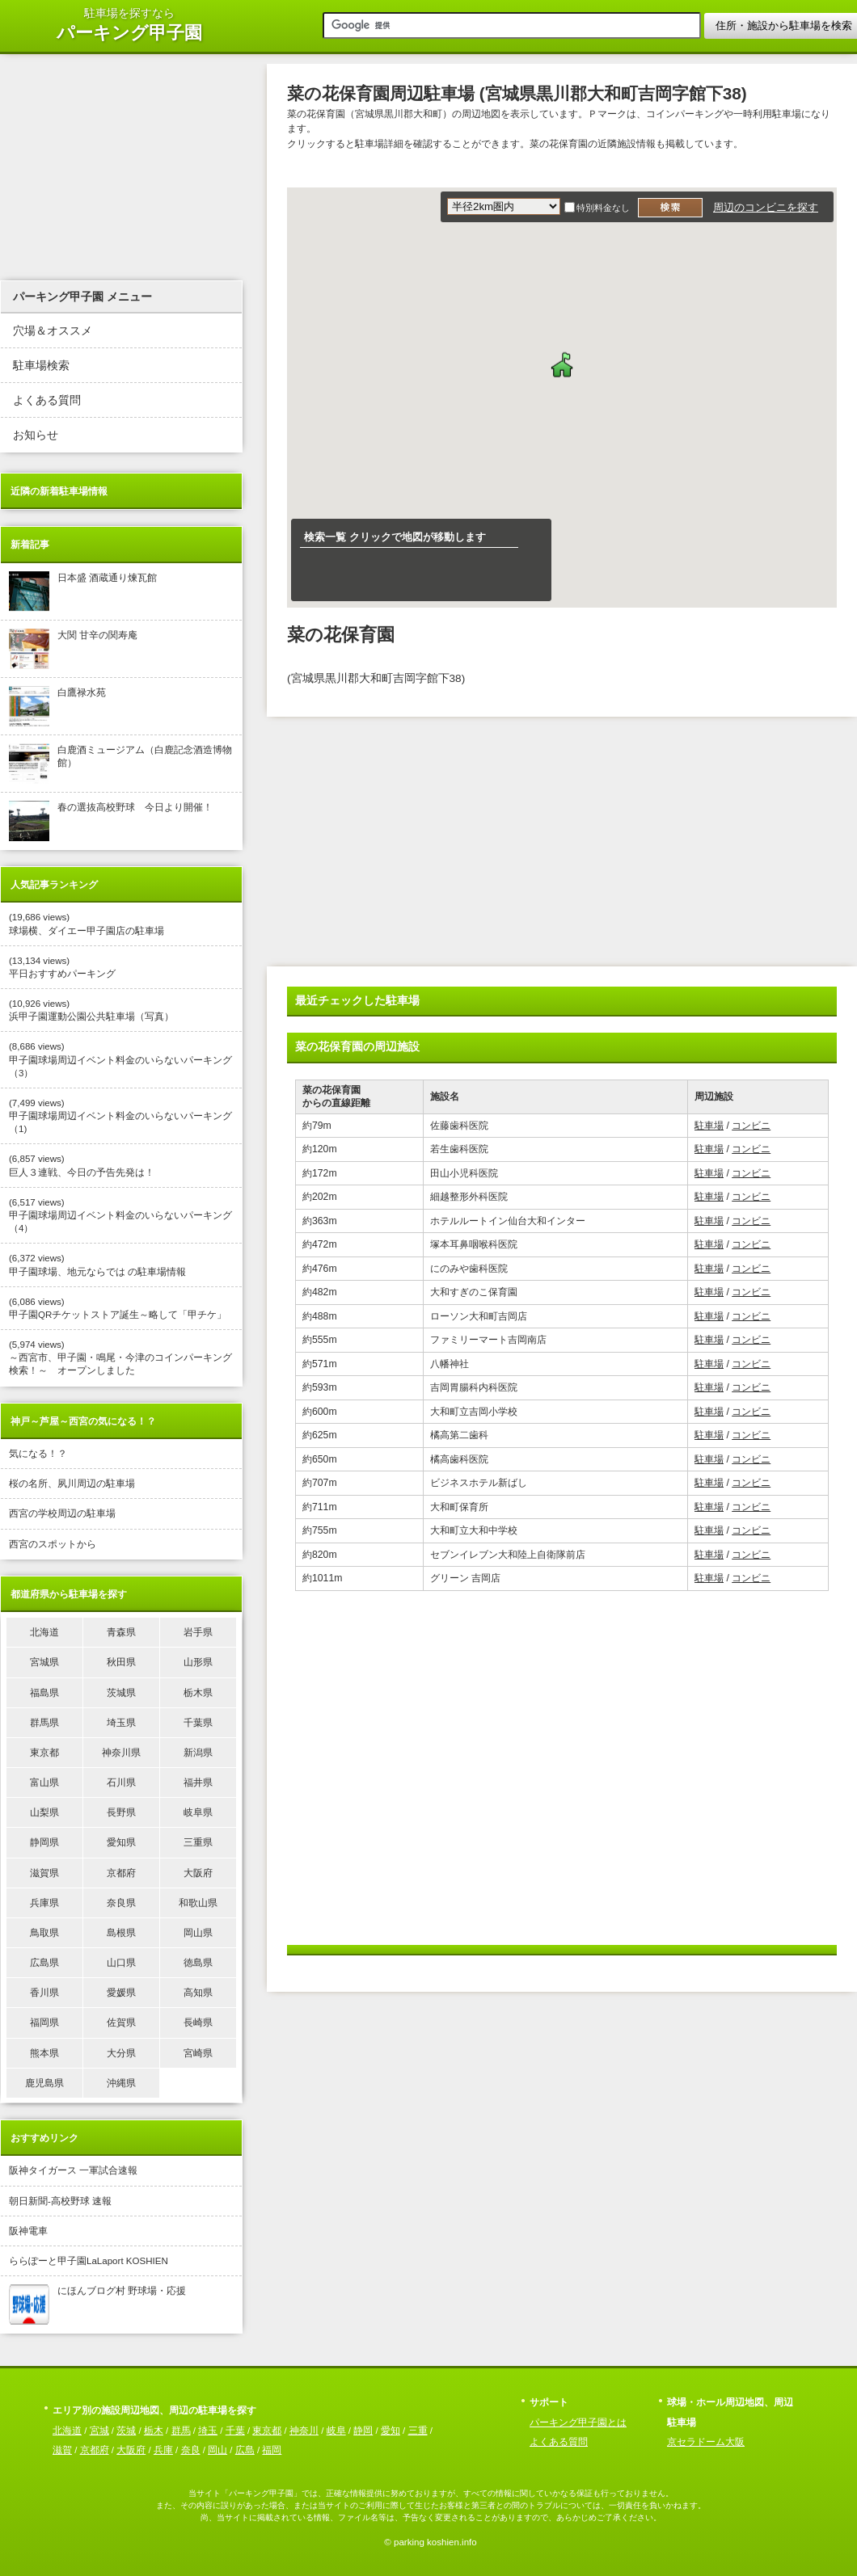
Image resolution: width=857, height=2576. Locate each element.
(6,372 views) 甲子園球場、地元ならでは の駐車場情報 (97, 1264)
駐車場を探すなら (129, 25)
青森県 (121, 1632)
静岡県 (44, 1842)
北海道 (44, 1632)
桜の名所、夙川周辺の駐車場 (72, 1483)
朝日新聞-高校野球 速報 (60, 2201)
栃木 (153, 2430)
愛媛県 (121, 1992)
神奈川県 (121, 1752)
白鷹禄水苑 (57, 706)
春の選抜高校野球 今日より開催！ (111, 821)
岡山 (217, 2450)
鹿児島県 (44, 2083)
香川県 (44, 1992)
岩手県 (198, 1632)
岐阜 (336, 2430)
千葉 (235, 2430)
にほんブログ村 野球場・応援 (97, 2304)
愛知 (390, 2430)
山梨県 (44, 1812)
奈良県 (121, 1903)
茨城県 (121, 1693)
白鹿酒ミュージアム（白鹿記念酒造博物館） (120, 763)
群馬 (181, 2430)
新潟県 (198, 1752)
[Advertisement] (444, 846)
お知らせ (35, 435)
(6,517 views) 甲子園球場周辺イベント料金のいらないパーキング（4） (120, 1215)
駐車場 (709, 1125)
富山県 (44, 1782)
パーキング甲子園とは (578, 2422)
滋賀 (62, 2450)
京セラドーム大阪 (706, 2442)
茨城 (126, 2430)
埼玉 (207, 2430)
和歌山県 (198, 1903)
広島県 (44, 1963)
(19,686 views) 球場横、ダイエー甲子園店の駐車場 (86, 923)
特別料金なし (603, 208)
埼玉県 (121, 1723)
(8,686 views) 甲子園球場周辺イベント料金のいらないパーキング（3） (120, 1059)
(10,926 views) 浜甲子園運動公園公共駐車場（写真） (91, 1010)
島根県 (121, 1933)
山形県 (198, 1662)
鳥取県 (44, 1933)
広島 (245, 2450)
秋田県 (121, 1662)
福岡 (271, 2450)
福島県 (44, 1693)
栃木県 (198, 1693)
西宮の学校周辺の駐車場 (62, 1513)
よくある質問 (47, 400)
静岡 (363, 2430)
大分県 (121, 2053)
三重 (418, 2430)
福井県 (198, 1782)
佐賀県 (121, 2022)
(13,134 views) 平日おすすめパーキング (62, 967)
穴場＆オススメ (52, 331)
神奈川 (304, 2430)
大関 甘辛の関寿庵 (73, 649)
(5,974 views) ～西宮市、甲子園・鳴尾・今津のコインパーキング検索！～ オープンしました (120, 1357)
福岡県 (44, 2022)
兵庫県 (44, 1903)
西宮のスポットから (52, 1544)
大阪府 (198, 1873)
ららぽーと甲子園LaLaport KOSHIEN (88, 2261)
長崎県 (198, 2022)
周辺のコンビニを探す (765, 207)
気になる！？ (38, 1453)
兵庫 (163, 2450)
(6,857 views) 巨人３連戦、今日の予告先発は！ (81, 1165)
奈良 (191, 2450)
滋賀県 (44, 1873)
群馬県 (44, 1723)
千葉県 (198, 1723)
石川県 (121, 1782)
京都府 (121, 1873)
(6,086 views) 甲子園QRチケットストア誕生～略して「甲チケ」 (117, 1308)
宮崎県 (198, 2053)
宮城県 (44, 1662)
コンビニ (751, 1125)
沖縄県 (121, 2083)
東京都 (44, 1752)
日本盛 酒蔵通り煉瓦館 (83, 591)
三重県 (198, 1842)
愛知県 (121, 1842)
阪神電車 (28, 2231)
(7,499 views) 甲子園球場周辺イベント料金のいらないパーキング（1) (120, 1116)
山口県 (121, 1963)
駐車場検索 (41, 366)
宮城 (99, 2430)
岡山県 (198, 1933)
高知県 (198, 1992)
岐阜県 (198, 1812)
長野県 (121, 1812)
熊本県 (44, 2053)
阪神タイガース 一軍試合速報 (73, 2170)
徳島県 (198, 1963)
